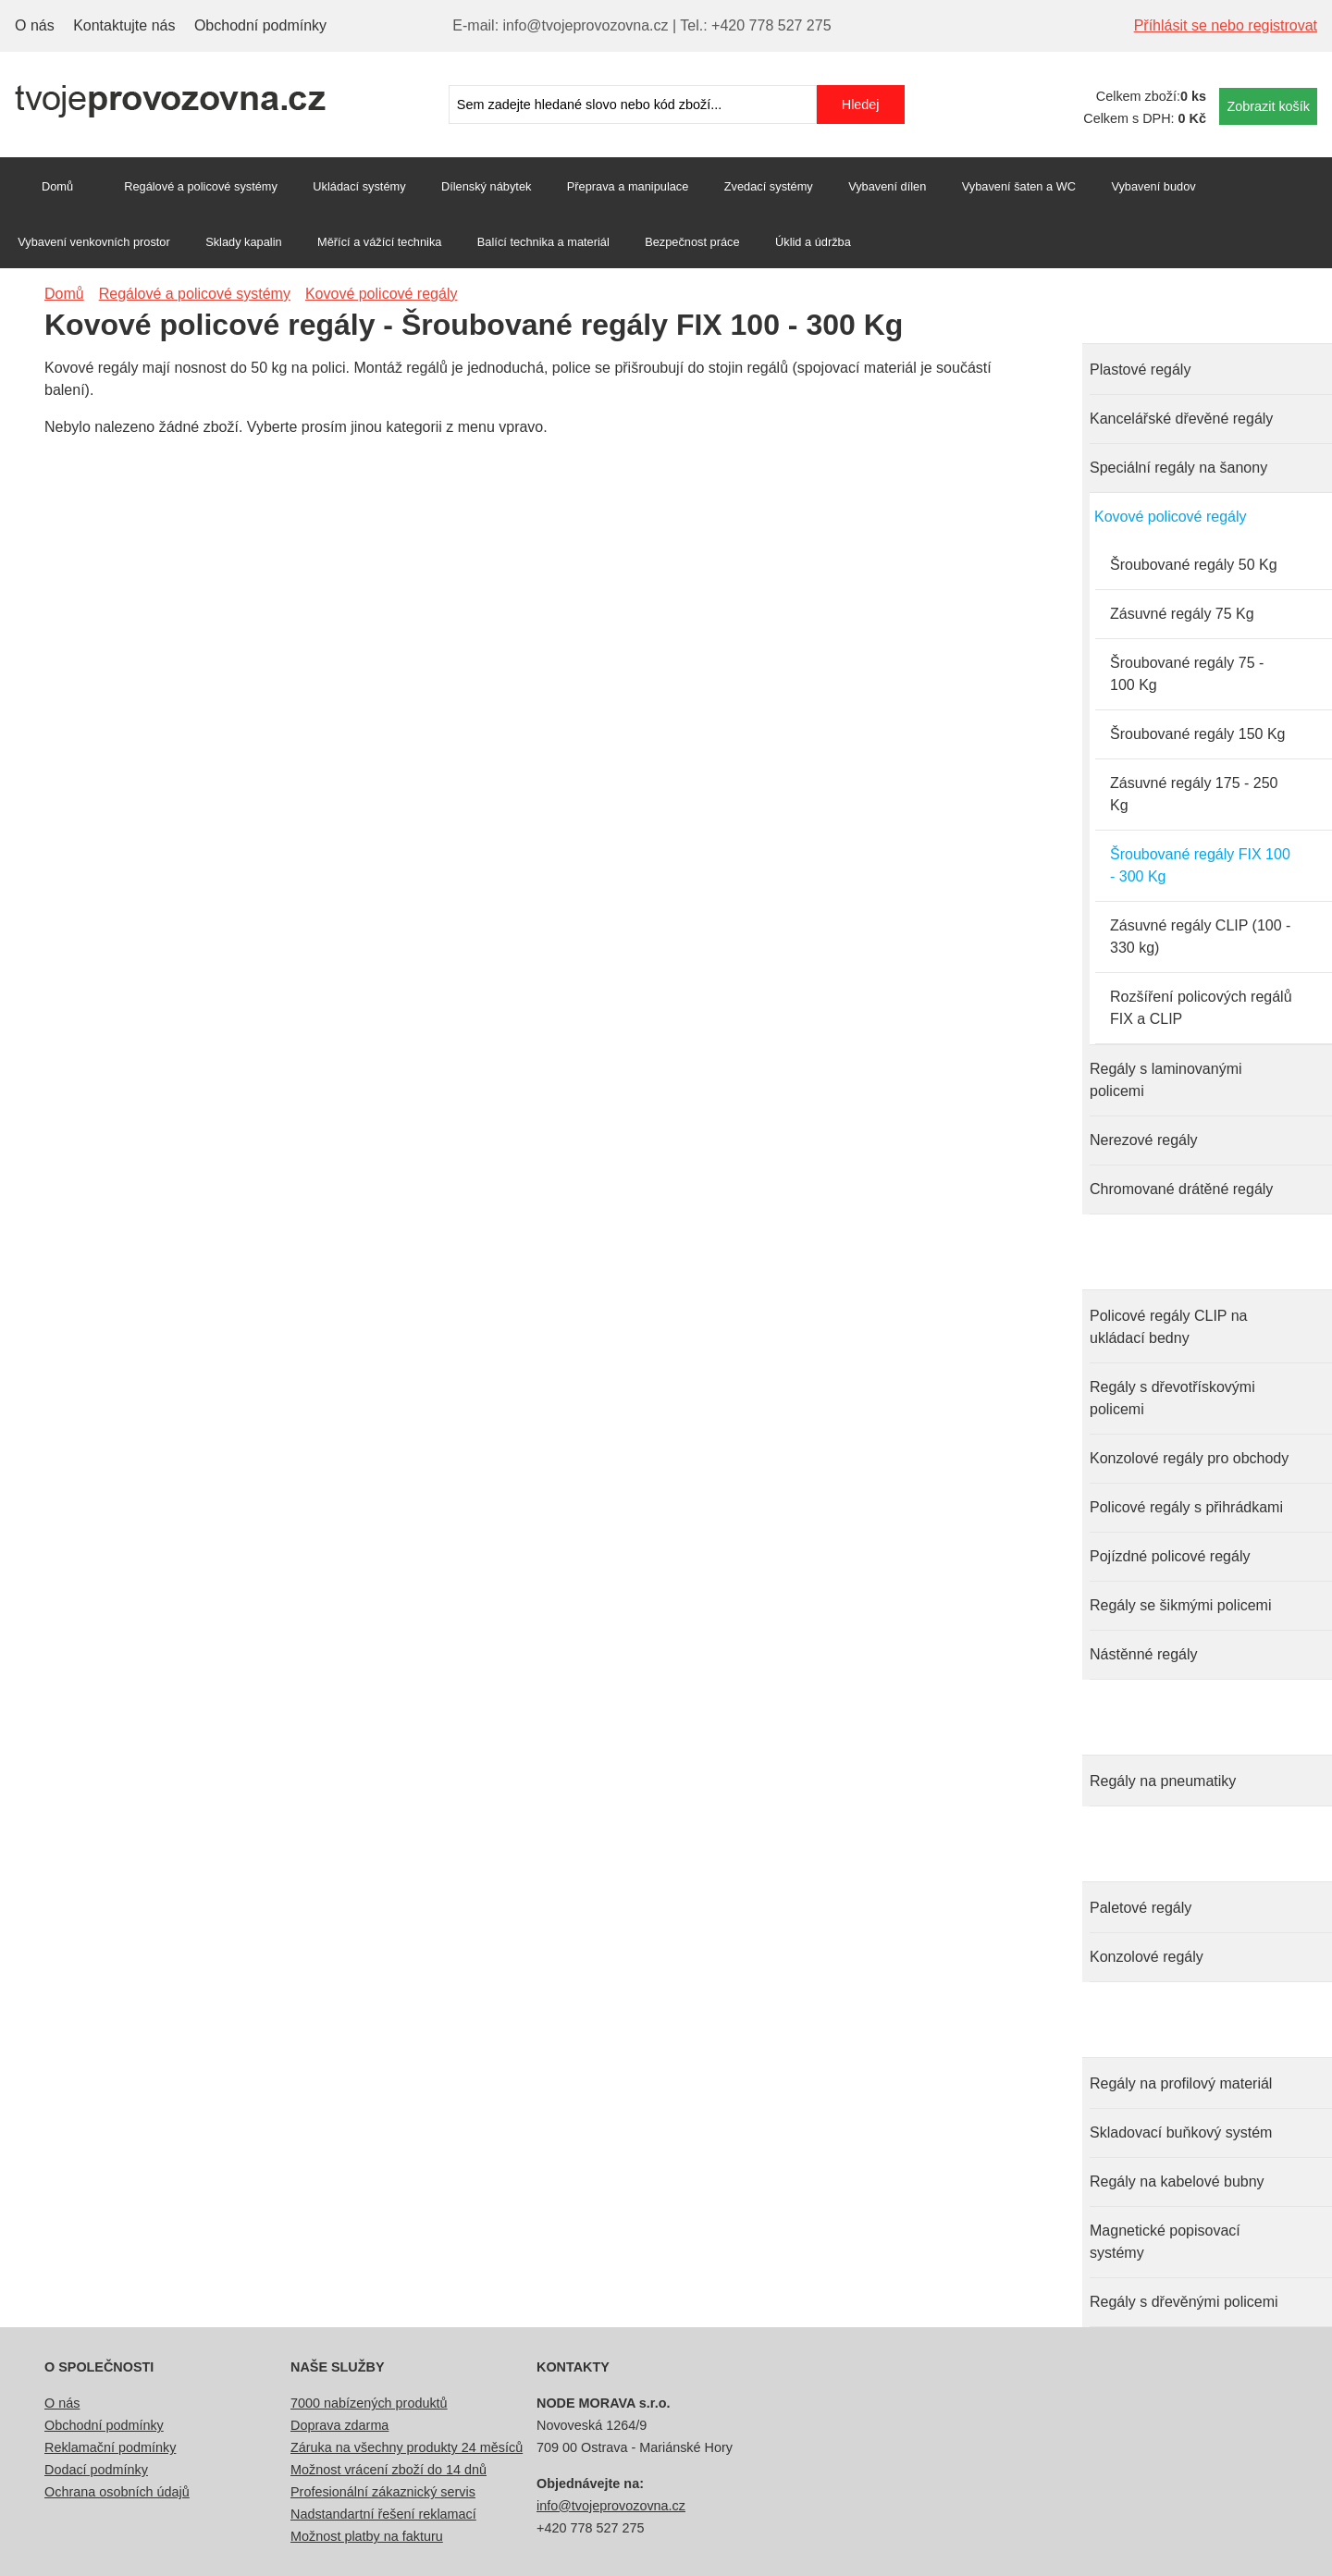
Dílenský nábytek (486, 186)
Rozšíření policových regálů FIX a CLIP (1201, 1008)
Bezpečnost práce (692, 242)
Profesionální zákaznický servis (382, 2491)
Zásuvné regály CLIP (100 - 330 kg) (1200, 936)
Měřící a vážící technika (379, 242)
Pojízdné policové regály (1170, 1556)
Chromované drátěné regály (1181, 1189)
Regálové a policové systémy (201, 186)
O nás (35, 25)
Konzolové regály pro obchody (1189, 1458)
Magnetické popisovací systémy (1165, 2242)
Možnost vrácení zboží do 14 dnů (388, 2469)
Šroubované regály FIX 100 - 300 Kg (1200, 865)
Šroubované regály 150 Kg (1197, 734)
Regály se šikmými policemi (1181, 1605)
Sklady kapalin (243, 242)
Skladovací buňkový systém (1181, 2132)
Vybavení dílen (887, 186)
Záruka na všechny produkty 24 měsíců (406, 2447)
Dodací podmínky (96, 2469)
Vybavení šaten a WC (1019, 186)
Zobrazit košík (1268, 106)
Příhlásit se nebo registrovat (1225, 25)
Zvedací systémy (768, 186)
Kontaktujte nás (124, 25)
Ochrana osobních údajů (117, 2491)
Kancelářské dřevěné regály (1181, 418)
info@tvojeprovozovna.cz (610, 2505)
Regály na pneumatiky (1163, 1781)
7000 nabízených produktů (369, 2403)
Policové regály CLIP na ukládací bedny (1168, 1327)
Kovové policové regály (1170, 516)
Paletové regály (1140, 1908)
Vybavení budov (1153, 186)
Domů (57, 186)
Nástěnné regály (1144, 1654)
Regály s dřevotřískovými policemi (1172, 1398)
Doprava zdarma (339, 2425)
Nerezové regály (1144, 1140)
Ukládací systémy (359, 186)
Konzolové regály (1146, 1957)
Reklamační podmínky (110, 2447)
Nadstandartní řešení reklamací (383, 2514)
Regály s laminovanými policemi (1166, 1080)
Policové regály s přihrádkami (1186, 1507)
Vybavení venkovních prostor (94, 242)
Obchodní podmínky (260, 25)
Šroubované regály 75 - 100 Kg (1187, 674)
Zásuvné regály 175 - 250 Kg (1193, 794)
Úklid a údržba (813, 242)
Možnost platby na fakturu (366, 2536)
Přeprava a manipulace (628, 186)
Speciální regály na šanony (1178, 467)
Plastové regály (1140, 369)
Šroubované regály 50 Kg (1193, 565)
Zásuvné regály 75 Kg (1182, 614)
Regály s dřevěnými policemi (1184, 2302)
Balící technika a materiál (543, 242)
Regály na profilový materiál (1181, 2083)
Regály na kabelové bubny (1177, 2181)
